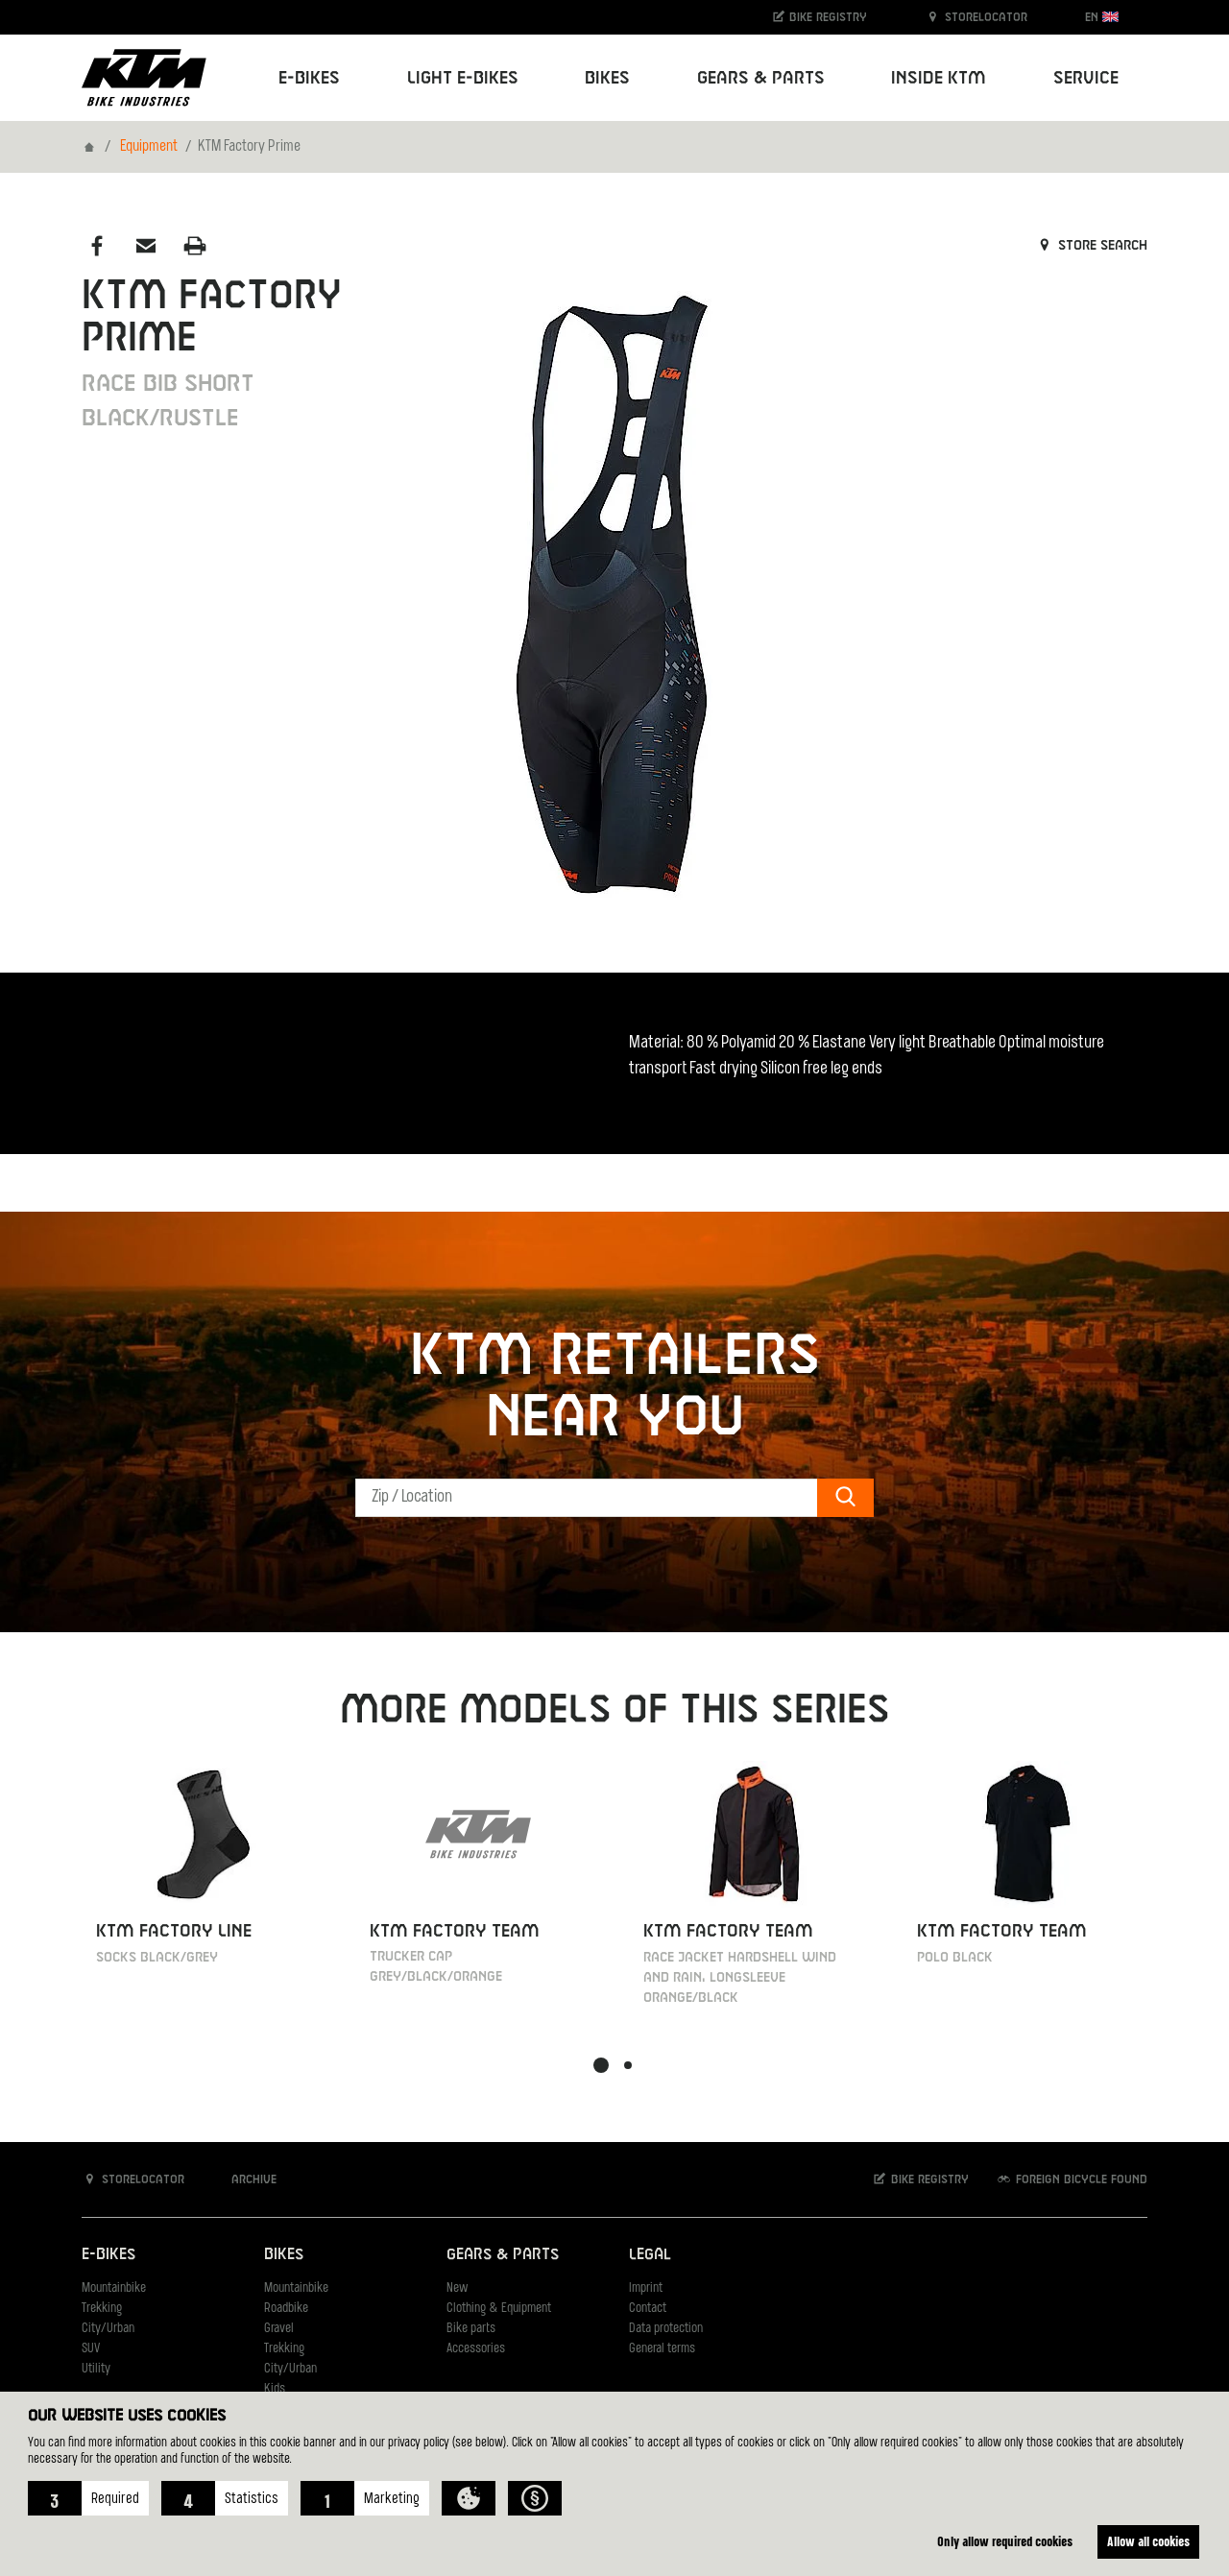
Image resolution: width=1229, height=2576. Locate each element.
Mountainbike (114, 2288)
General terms (662, 2349)
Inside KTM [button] (938, 78)
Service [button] (1086, 78)
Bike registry (819, 17)
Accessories (475, 2349)
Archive (244, 2179)
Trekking (102, 2308)
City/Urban (108, 2329)
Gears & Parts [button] (761, 78)
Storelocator (976, 17)
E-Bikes (108, 2255)
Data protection (666, 2329)
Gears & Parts (502, 2255)
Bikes (283, 2255)
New (457, 2288)
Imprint (646, 2288)
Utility (96, 2369)
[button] (88, 2498)
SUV (91, 2349)
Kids (274, 2389)
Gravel (279, 2329)
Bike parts (470, 2329)
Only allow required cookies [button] (1000, 2541)
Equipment (149, 147)
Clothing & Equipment (498, 2308)
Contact (647, 2308)
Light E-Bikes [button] (462, 78)
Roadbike (286, 2308)
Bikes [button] (607, 78)
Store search (1091, 246)
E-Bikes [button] (309, 78)
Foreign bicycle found (1071, 2179)
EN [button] (1102, 17)
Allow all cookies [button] (1147, 2541)
